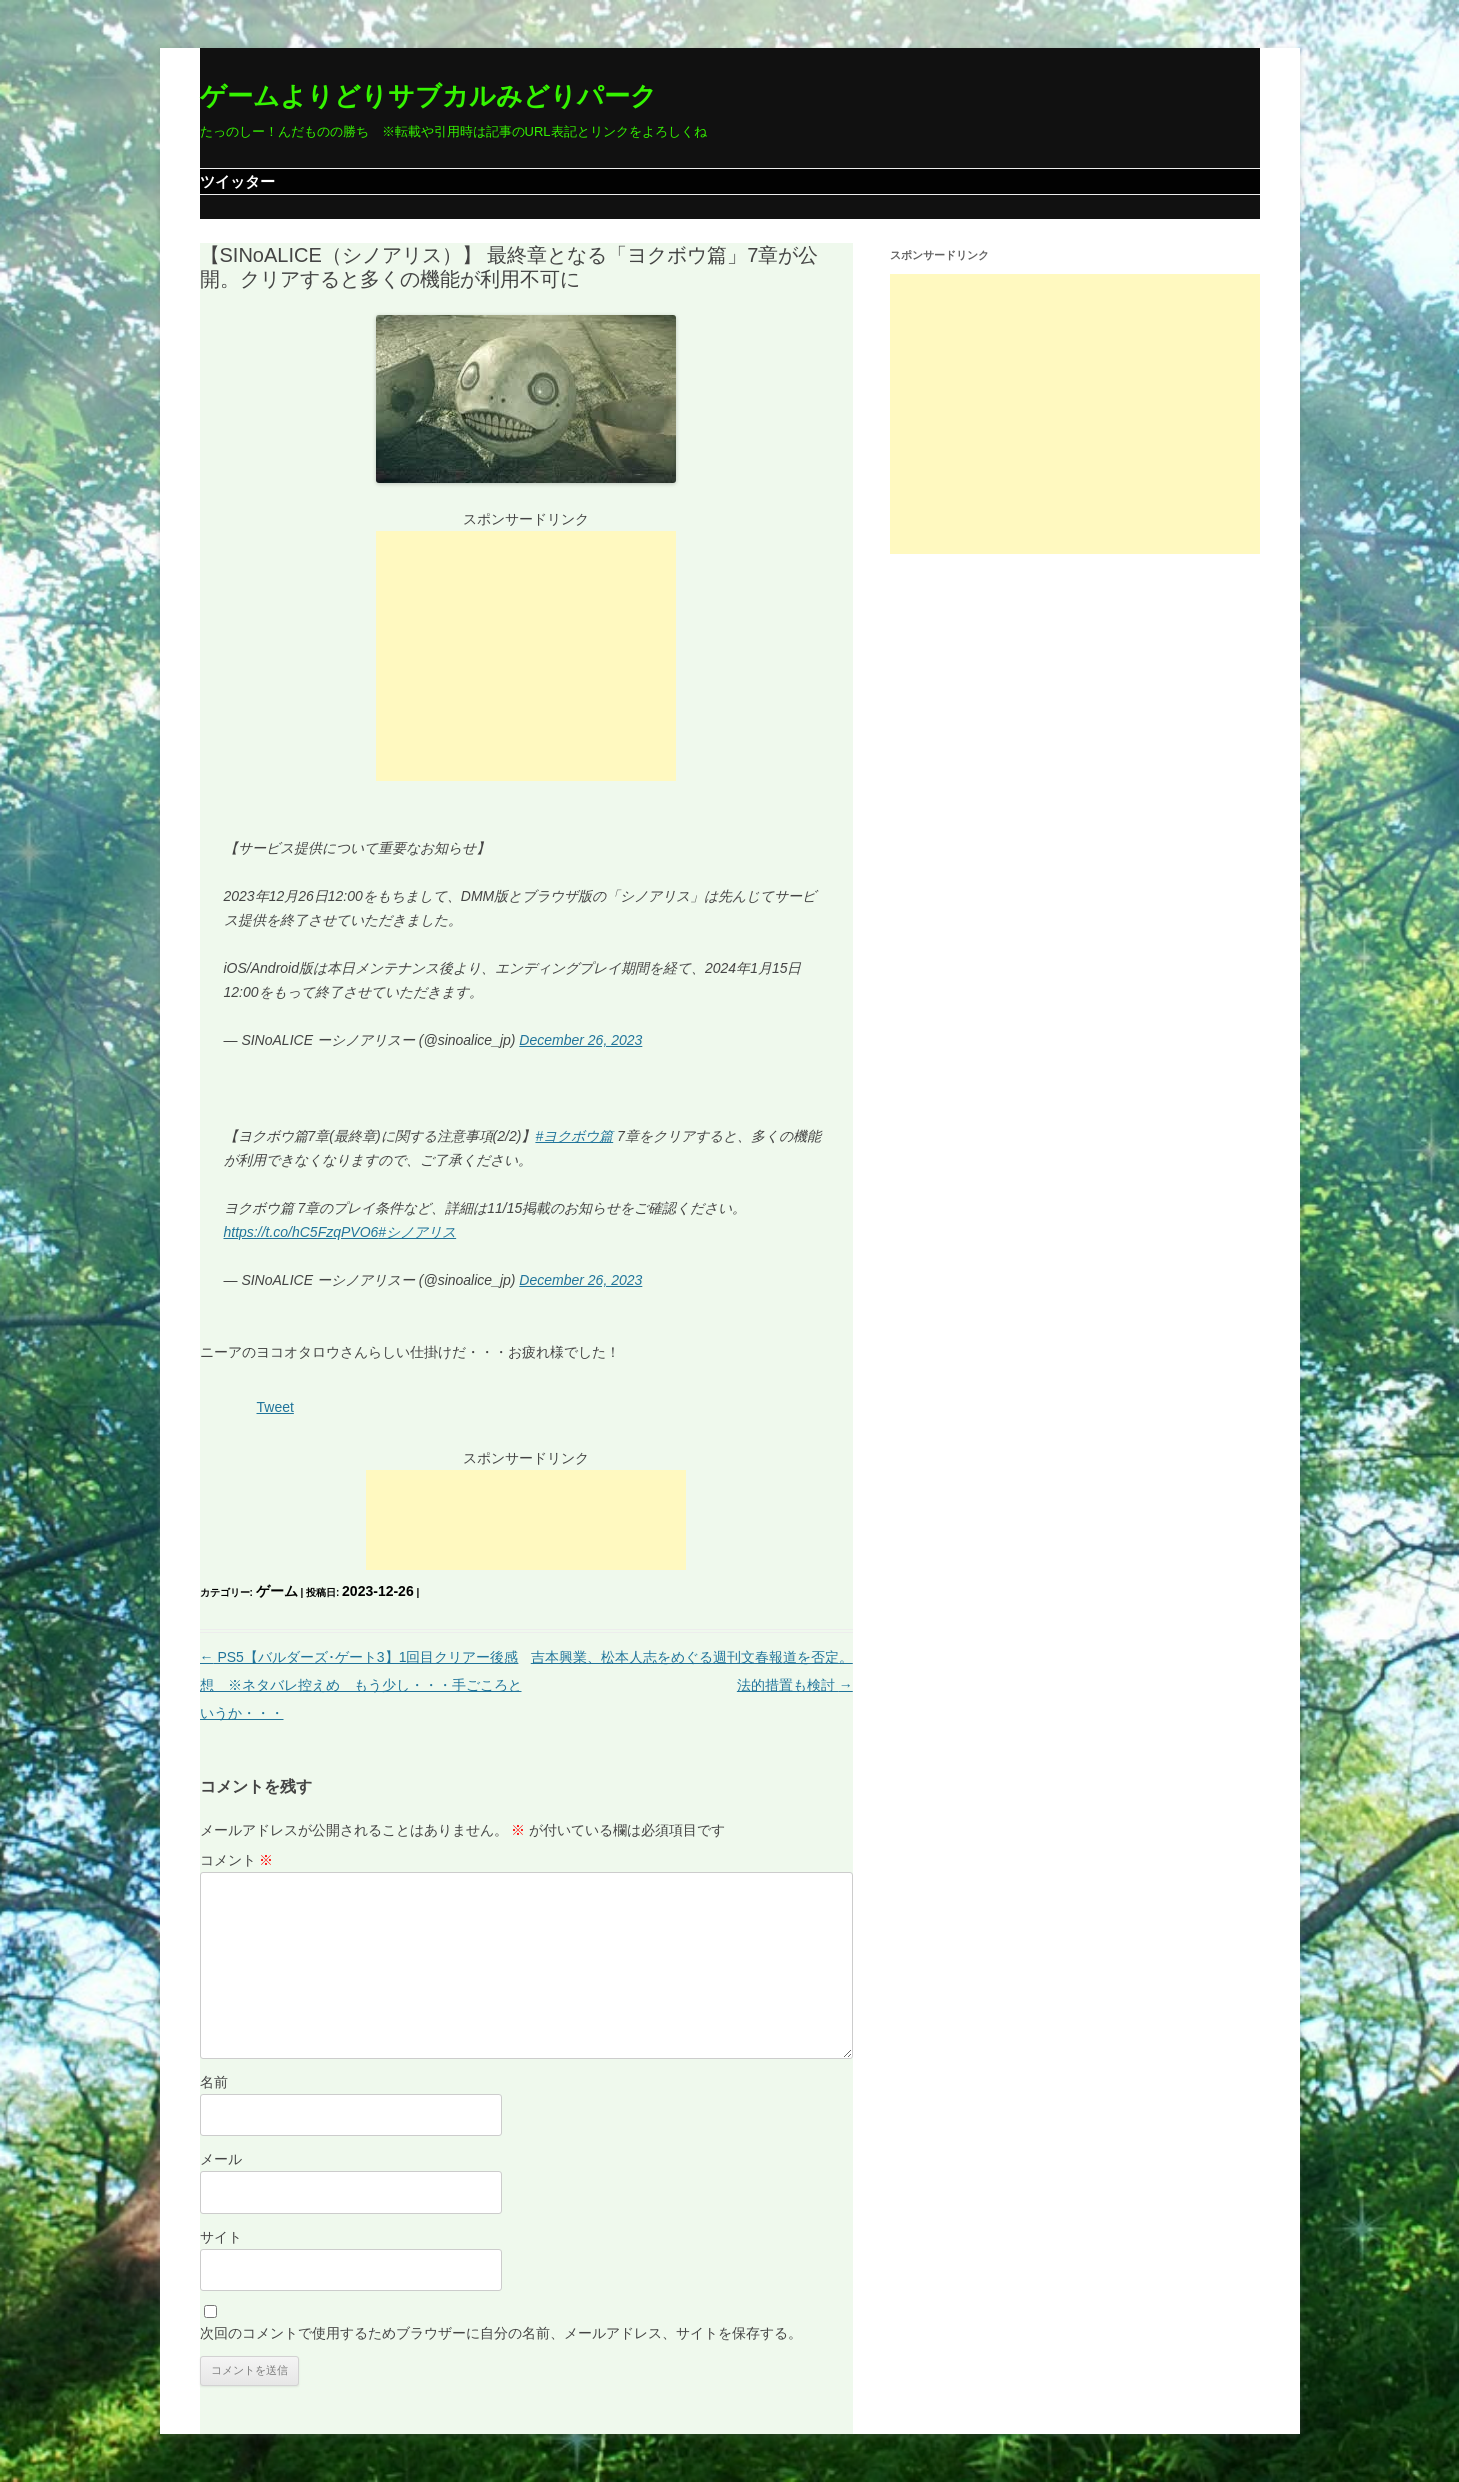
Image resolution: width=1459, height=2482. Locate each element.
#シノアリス (417, 1232)
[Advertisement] (526, 656)
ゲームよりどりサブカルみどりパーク (428, 96)
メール (221, 2159)
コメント (237, 1860)
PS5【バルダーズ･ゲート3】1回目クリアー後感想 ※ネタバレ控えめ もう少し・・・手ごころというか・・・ (361, 1685)
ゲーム (277, 1591)
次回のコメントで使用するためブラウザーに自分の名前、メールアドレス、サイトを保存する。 (501, 2333)
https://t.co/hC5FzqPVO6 (301, 1232)
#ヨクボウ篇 (574, 1136)
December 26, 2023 (580, 1040)
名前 (214, 2082)
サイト (221, 2237)
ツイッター (237, 181)
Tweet (275, 1407)
